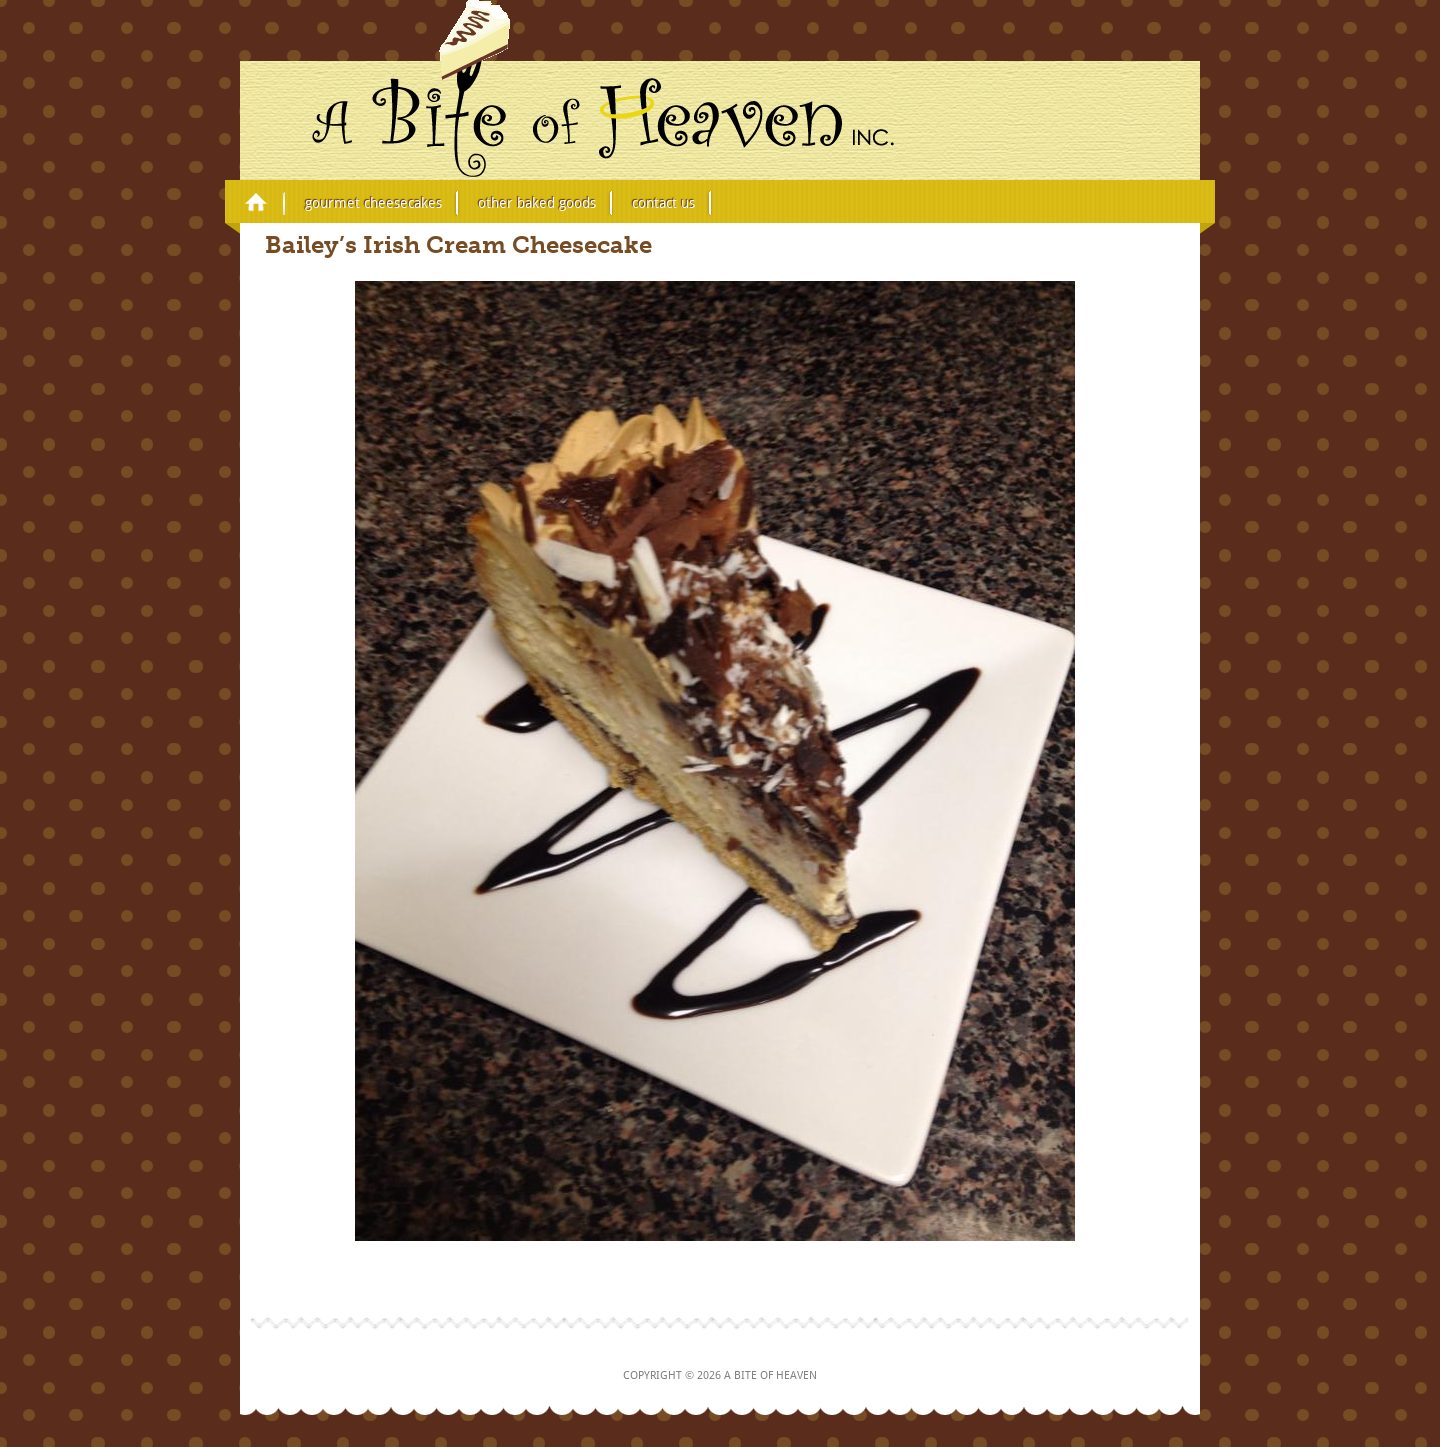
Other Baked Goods (537, 203)
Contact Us (663, 203)
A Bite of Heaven (517, 89)
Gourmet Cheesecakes (373, 203)
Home (256, 200)
